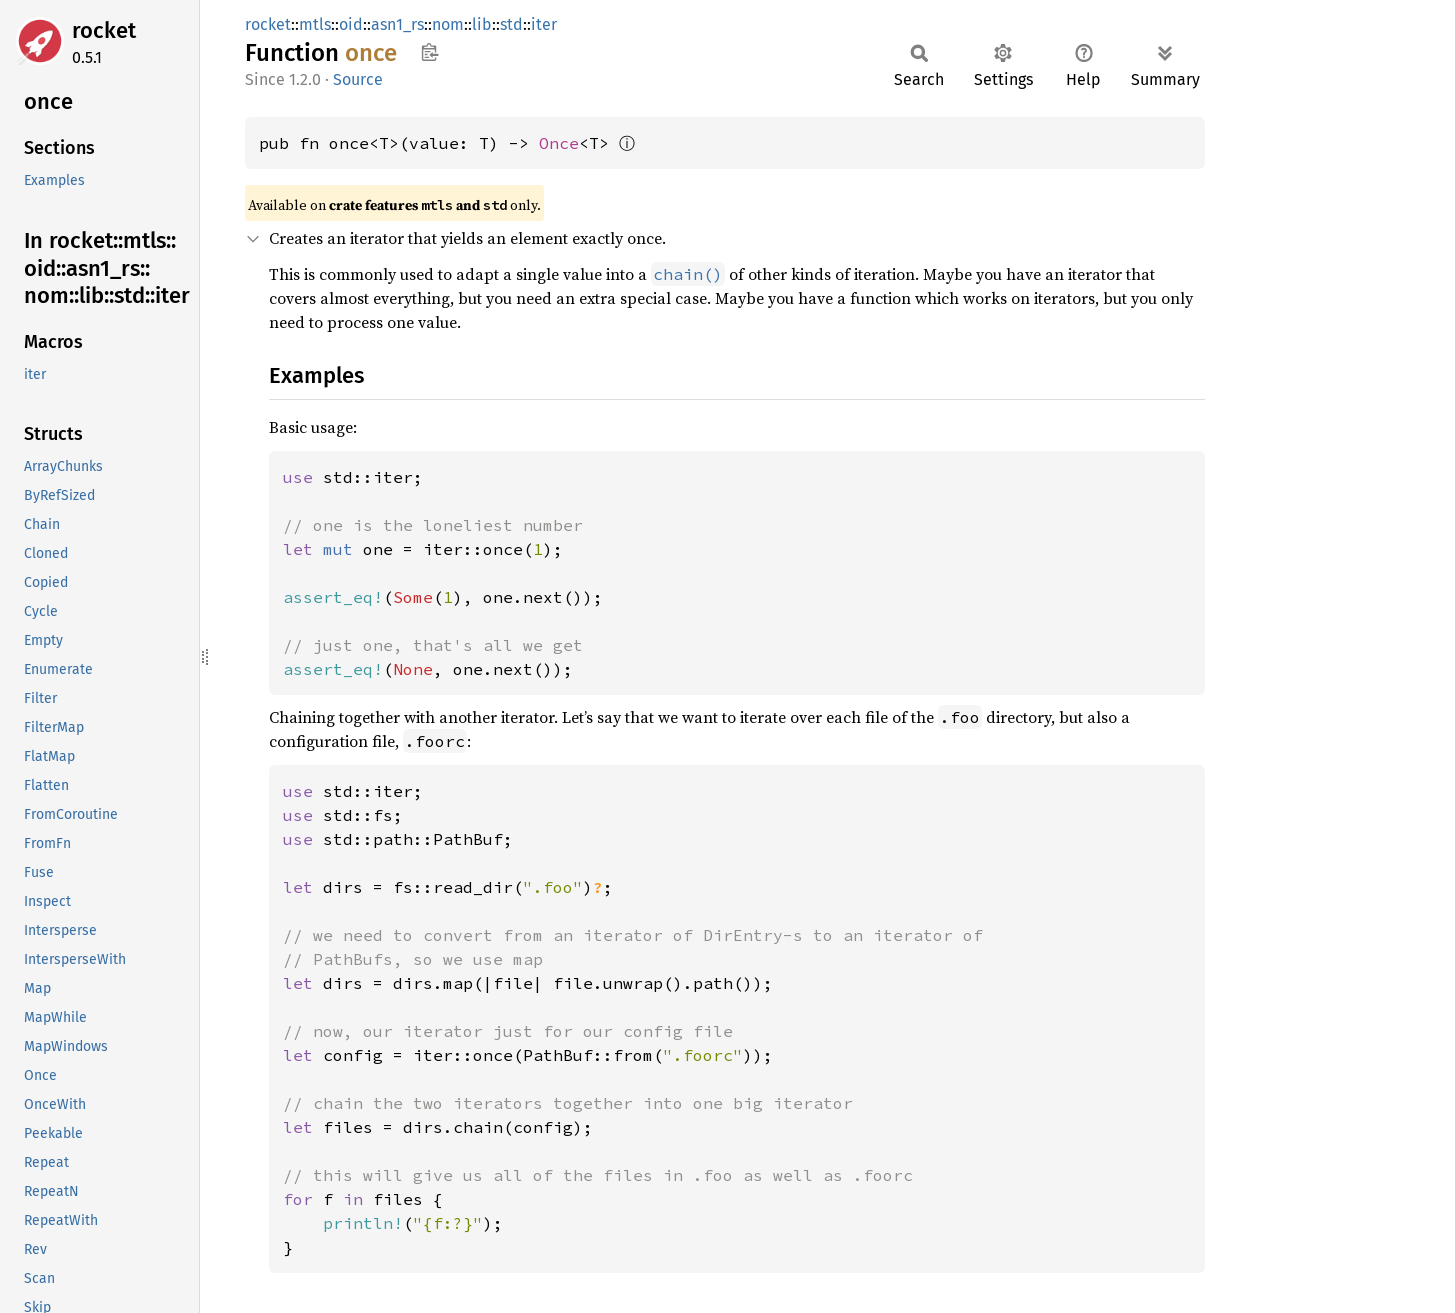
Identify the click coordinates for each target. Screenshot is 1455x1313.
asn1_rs (397, 24)
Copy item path (429, 52)
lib (482, 24)
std (511, 24)
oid (351, 24)
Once (559, 143)
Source (358, 79)
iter (544, 24)
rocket (104, 30)
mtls (315, 24)
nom (448, 24)
